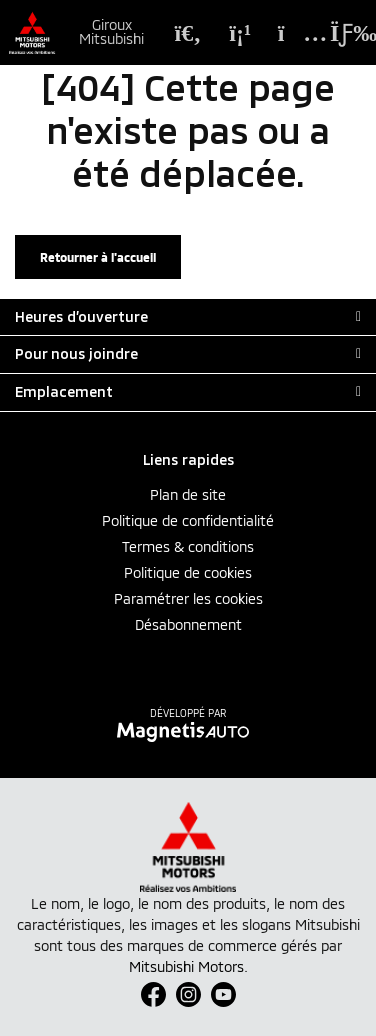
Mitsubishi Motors (186, 966)
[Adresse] (292, 33)
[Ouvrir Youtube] (223, 994)
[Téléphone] (240, 33)
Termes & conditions (188, 546)
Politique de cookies (188, 572)
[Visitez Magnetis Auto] (188, 730)
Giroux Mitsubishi (111, 32)
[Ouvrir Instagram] (188, 994)
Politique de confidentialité (188, 520)
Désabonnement (188, 624)
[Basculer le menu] (339, 33)
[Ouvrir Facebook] (153, 994)
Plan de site (188, 494)
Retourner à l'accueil (98, 257)
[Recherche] (188, 33)
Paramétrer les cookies (188, 598)
